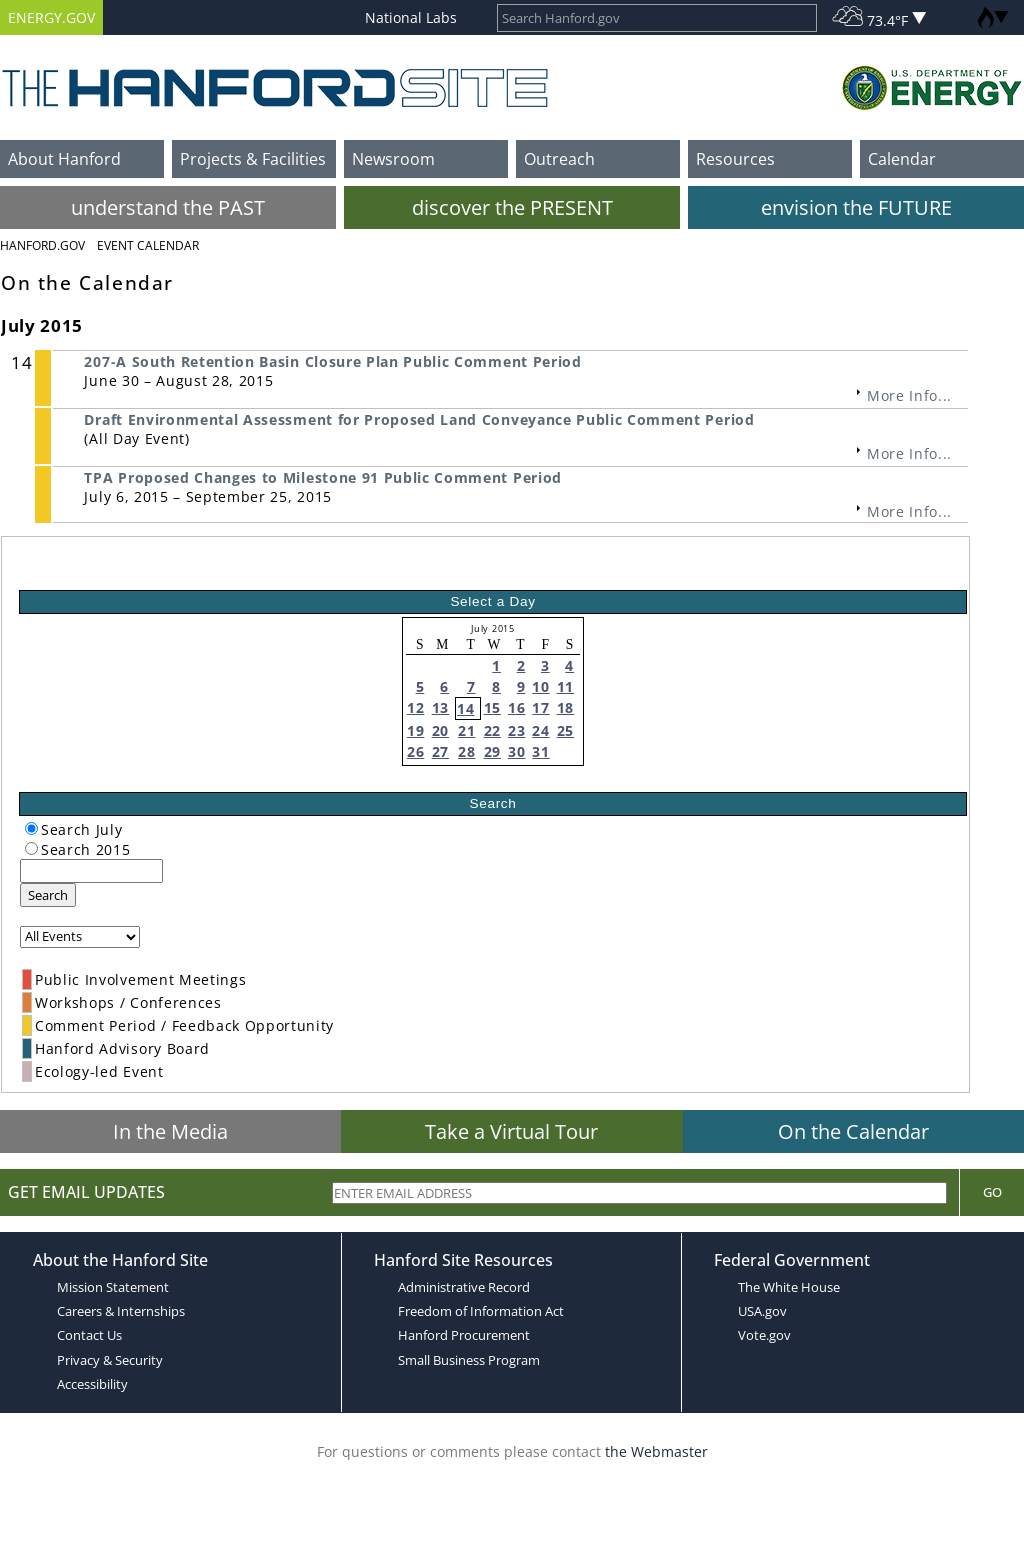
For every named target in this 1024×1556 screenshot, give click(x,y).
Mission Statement (113, 1287)
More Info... (909, 395)
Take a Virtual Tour (511, 1131)
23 (516, 730)
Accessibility (92, 1384)
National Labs (411, 17)
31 (540, 751)
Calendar (902, 159)
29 (492, 751)
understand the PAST (168, 207)
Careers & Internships (121, 1311)
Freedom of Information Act (481, 1311)
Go (992, 1192)
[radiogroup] (31, 828)
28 (466, 751)
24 (540, 730)
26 (415, 751)
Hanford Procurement (464, 1335)
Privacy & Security (110, 1360)
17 (540, 707)
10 (540, 686)
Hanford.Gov (42, 245)
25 (565, 730)
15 (492, 707)
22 (492, 730)
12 (415, 707)
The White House (789, 1287)
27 (440, 751)
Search (48, 895)
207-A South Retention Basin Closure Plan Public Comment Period (332, 361)
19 (415, 730)
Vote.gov (764, 1335)
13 (440, 707)
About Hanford (64, 159)
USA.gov (762, 1311)
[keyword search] (91, 871)
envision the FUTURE (856, 207)
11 (565, 686)
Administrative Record (464, 1287)
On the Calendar (853, 1131)
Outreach (559, 159)
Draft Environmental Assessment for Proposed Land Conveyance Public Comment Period (419, 419)
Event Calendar (148, 245)
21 (466, 730)
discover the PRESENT (512, 207)
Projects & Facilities (253, 159)
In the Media (170, 1131)
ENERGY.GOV (51, 17)
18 (565, 707)
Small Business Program (469, 1360)
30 (516, 751)
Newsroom (393, 159)
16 (516, 707)
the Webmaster (656, 1451)
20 (440, 730)
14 (465, 708)
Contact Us (89, 1335)
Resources (735, 159)
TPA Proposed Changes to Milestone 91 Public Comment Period (322, 477)
